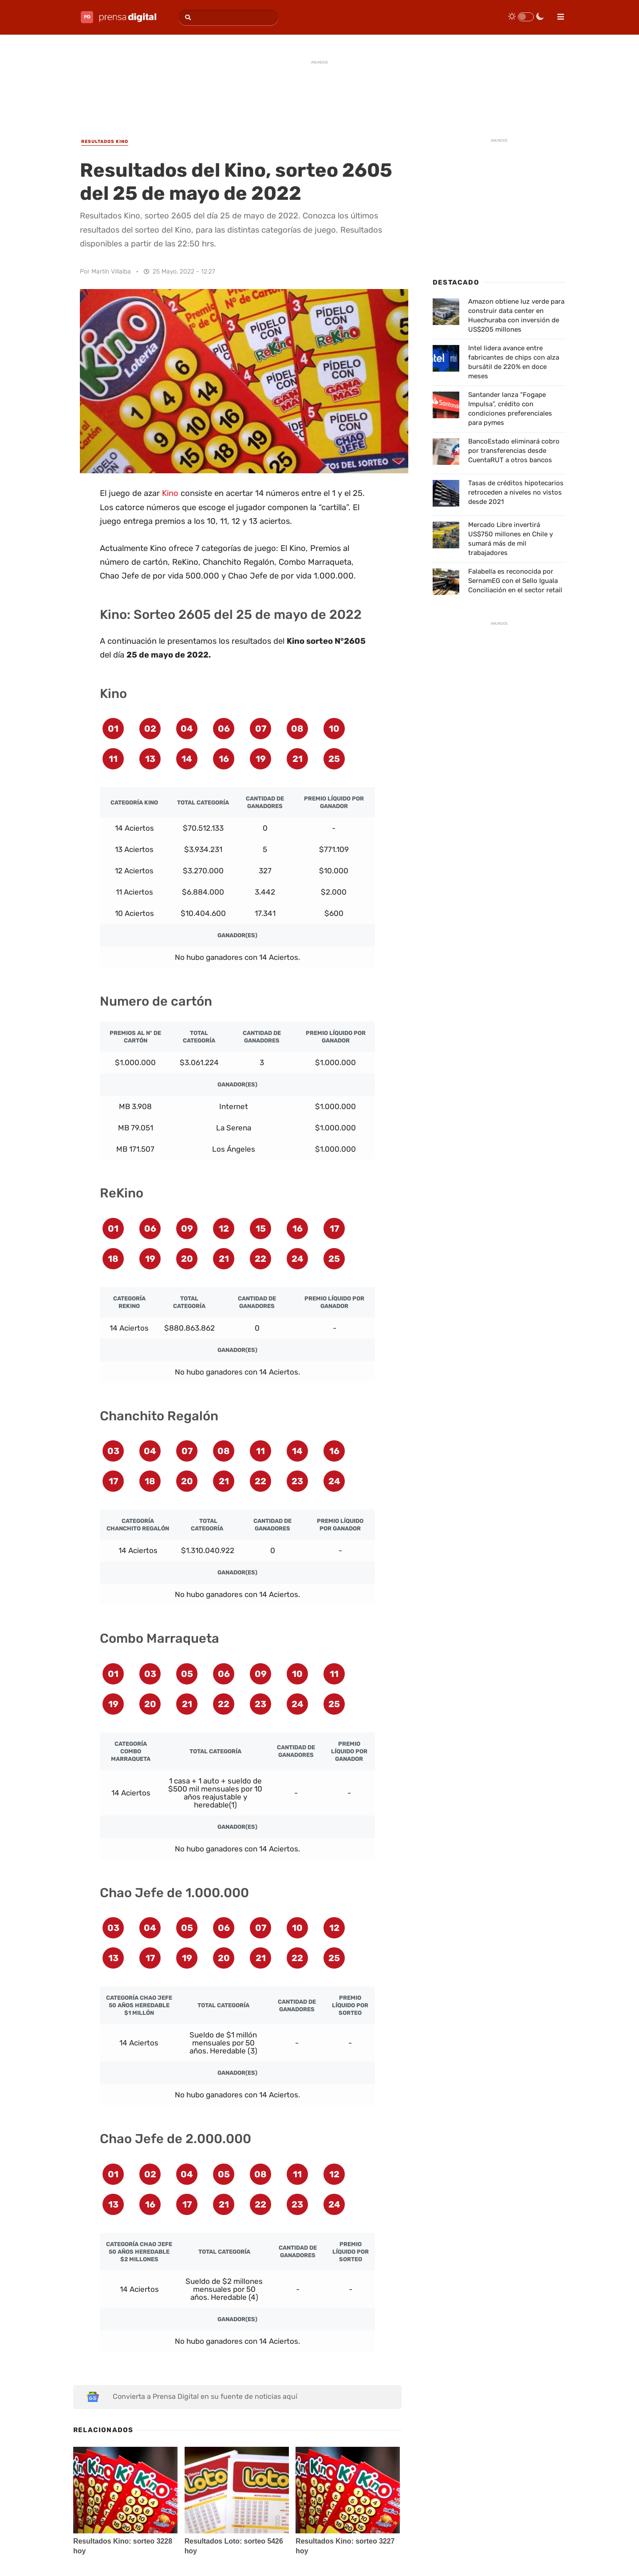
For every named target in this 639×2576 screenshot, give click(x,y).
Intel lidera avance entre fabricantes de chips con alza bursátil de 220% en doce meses (513, 362)
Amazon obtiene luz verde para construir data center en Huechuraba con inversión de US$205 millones (516, 315)
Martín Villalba (111, 271)
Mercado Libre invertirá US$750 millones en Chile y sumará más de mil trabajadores (510, 539)
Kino (170, 493)
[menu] (557, 14)
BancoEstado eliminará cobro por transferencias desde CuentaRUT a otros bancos (514, 450)
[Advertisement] (319, 90)
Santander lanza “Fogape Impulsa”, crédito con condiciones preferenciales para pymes (510, 409)
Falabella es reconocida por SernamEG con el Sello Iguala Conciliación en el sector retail (515, 580)
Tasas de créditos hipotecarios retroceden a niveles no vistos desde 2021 (516, 492)
